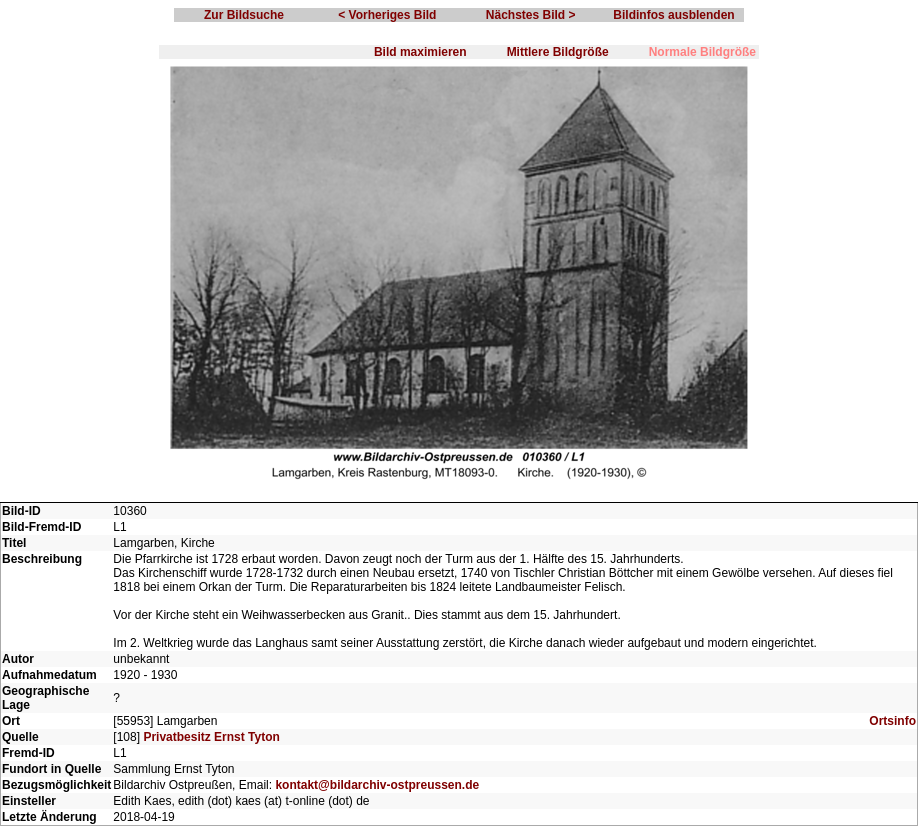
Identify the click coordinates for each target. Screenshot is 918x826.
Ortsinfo (892, 721)
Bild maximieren (420, 52)
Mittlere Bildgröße (558, 52)
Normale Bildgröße (702, 52)
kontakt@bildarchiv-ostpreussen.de (377, 785)
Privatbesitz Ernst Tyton (211, 737)
